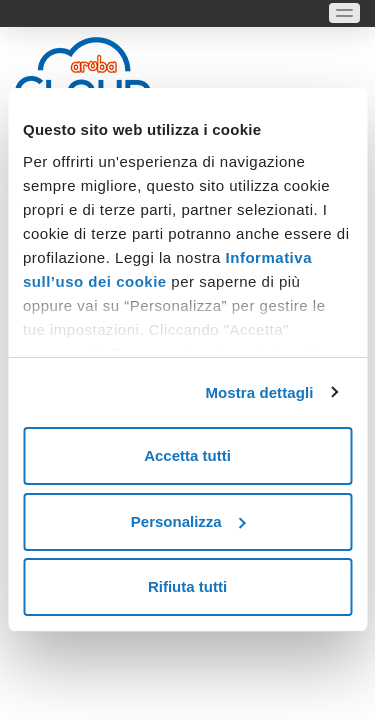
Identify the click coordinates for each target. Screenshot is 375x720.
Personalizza (188, 521)
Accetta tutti (187, 455)
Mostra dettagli (259, 392)
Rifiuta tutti (187, 586)
